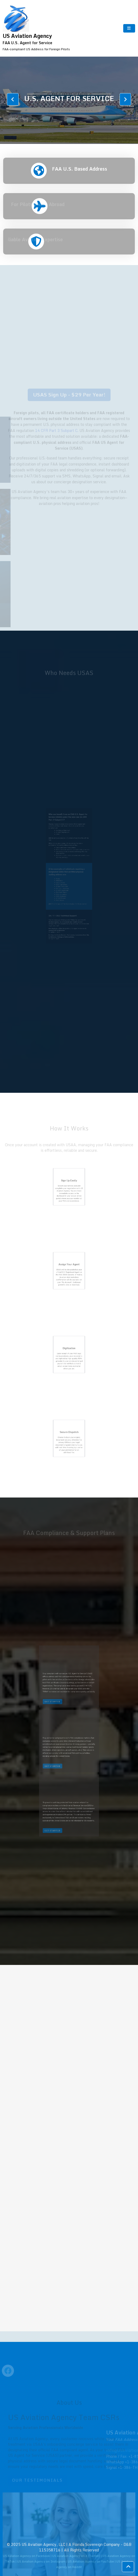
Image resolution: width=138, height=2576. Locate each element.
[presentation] (13, 99)
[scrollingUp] (128, 2566)
